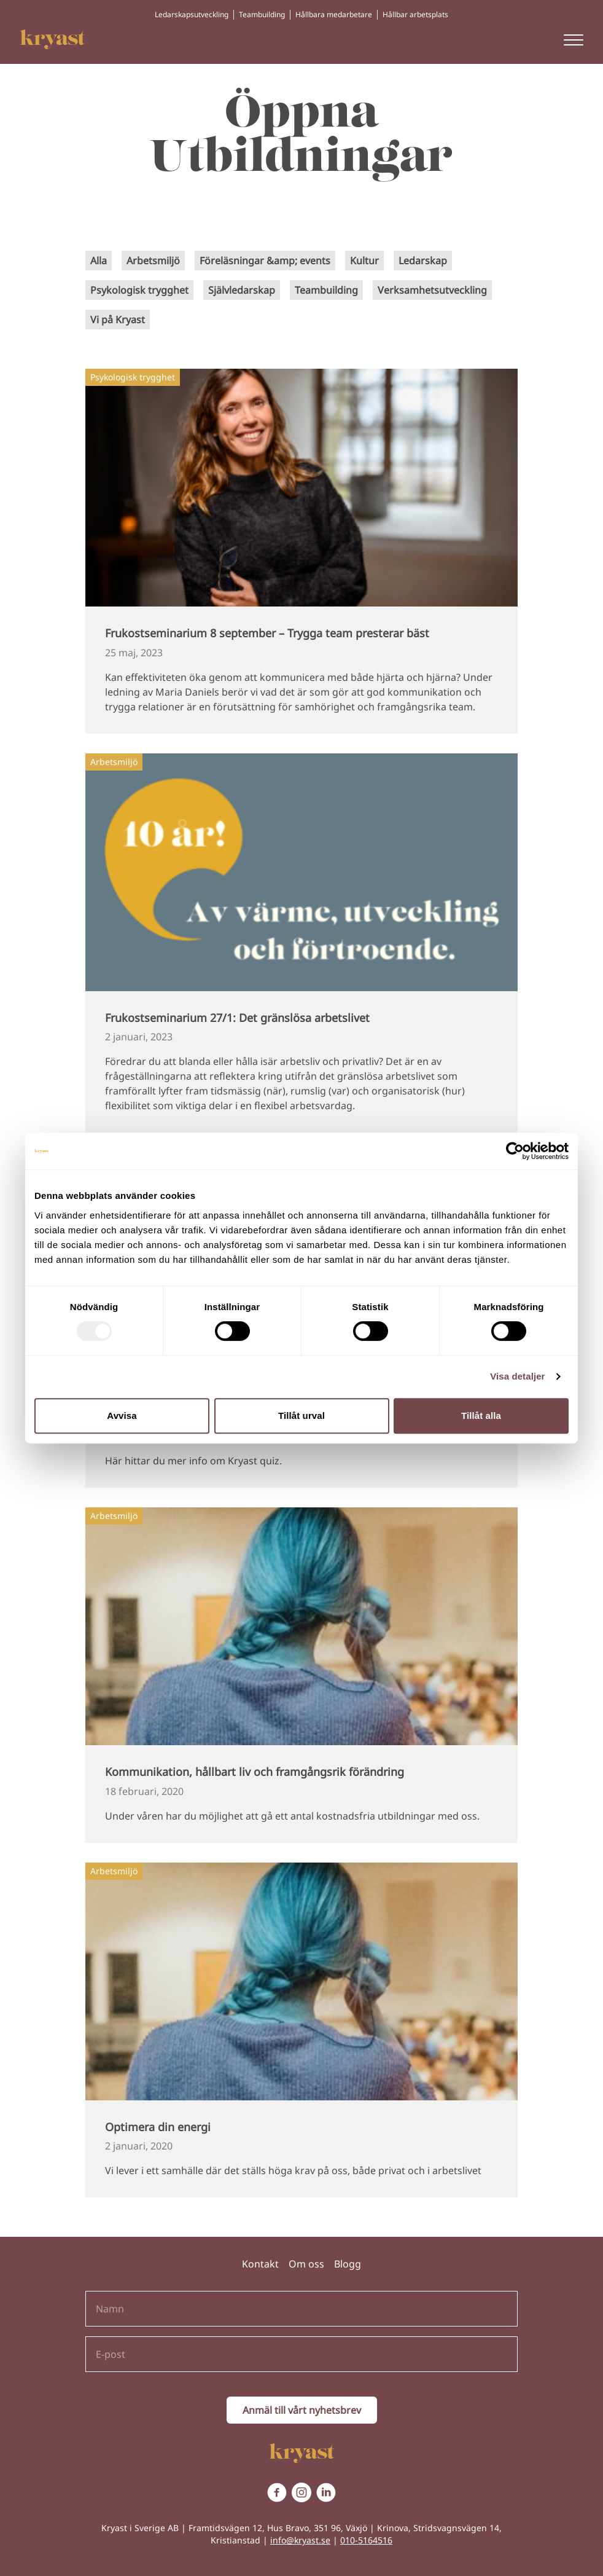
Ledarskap (423, 260)
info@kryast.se (300, 2540)
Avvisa (121, 1415)
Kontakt (260, 2264)
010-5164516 (366, 2540)
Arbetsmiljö (153, 260)
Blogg (347, 2264)
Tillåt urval (301, 1415)
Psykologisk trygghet (139, 290)
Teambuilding (262, 14)
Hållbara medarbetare (333, 14)
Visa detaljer (517, 1376)
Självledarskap (241, 290)
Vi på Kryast (117, 319)
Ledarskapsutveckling (191, 14)
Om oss (306, 2264)
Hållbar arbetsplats (415, 14)
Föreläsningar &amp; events (265, 260)
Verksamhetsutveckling (432, 290)
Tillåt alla (481, 1415)
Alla (98, 260)
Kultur (364, 260)
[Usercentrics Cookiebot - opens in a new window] (515, 1151)
